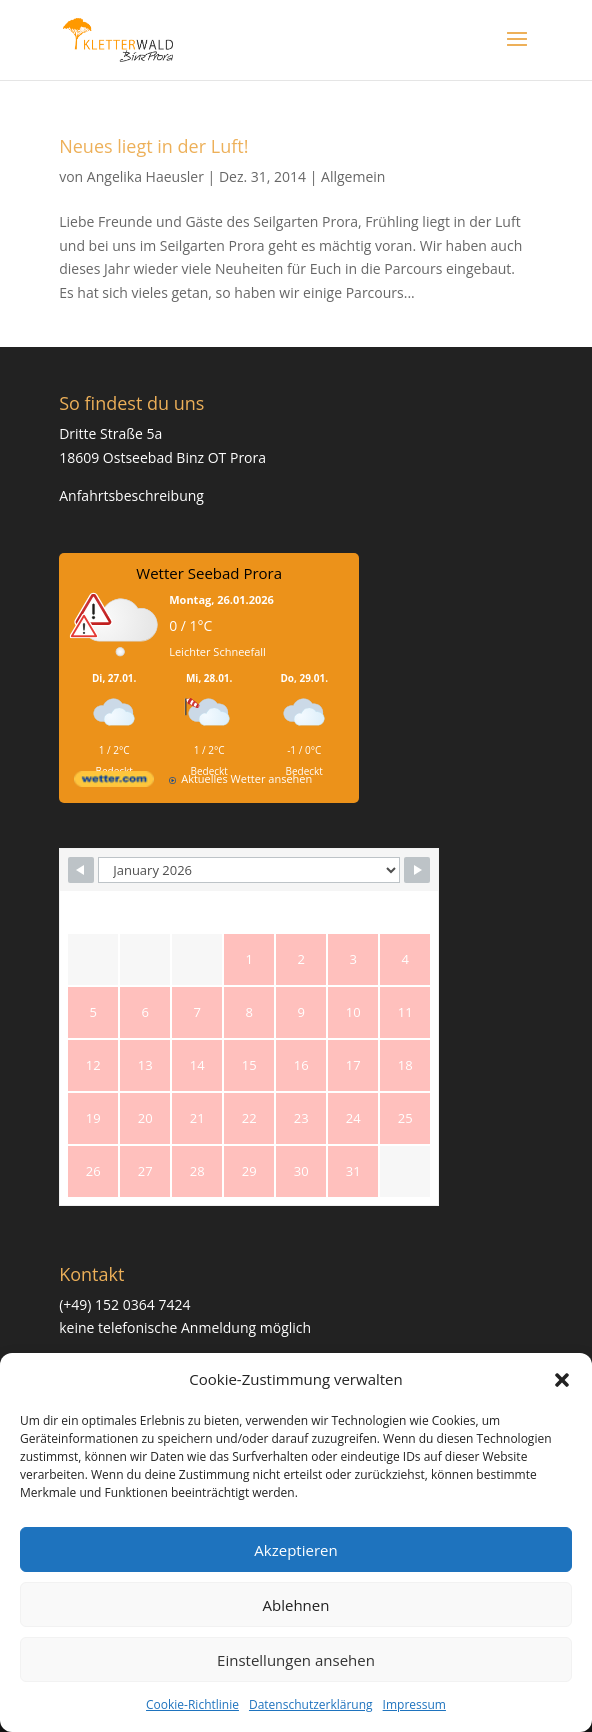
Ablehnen (296, 1605)
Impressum (414, 1704)
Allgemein (353, 176)
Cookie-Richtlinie (192, 1704)
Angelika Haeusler (145, 176)
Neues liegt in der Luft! (153, 146)
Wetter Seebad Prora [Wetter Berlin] (209, 573)
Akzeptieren (295, 1550)
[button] (562, 1380)
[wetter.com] (114, 782)
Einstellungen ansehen (296, 1660)
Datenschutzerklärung (311, 1704)
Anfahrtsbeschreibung (131, 495)
